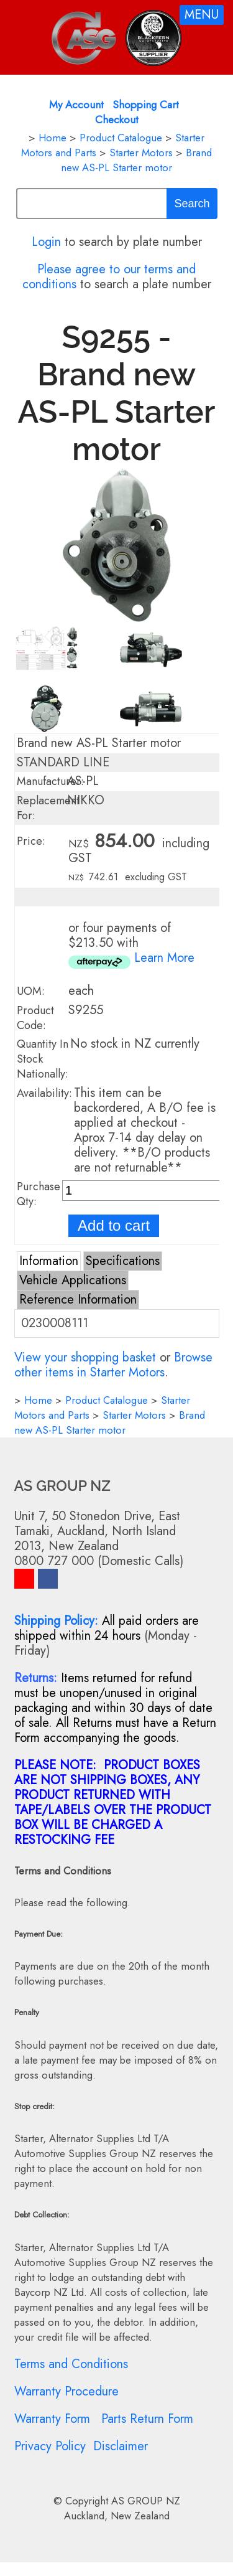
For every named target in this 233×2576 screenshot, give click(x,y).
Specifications (123, 1261)
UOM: (31, 991)
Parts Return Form (147, 2419)
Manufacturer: (50, 781)
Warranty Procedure (66, 2391)
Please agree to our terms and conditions (109, 276)
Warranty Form (52, 2419)
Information (48, 1261)
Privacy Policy (50, 2446)
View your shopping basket (85, 1357)
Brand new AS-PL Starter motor (136, 160)
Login (46, 242)
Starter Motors (141, 152)
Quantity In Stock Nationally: (42, 1059)
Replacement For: (48, 808)
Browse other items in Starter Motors (113, 1364)
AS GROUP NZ (145, 2500)
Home (52, 137)
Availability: (44, 1093)
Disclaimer (120, 2446)
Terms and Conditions (71, 2364)
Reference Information (78, 1299)
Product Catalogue (121, 137)
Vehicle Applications (72, 1280)
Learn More (164, 958)
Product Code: (35, 1017)
